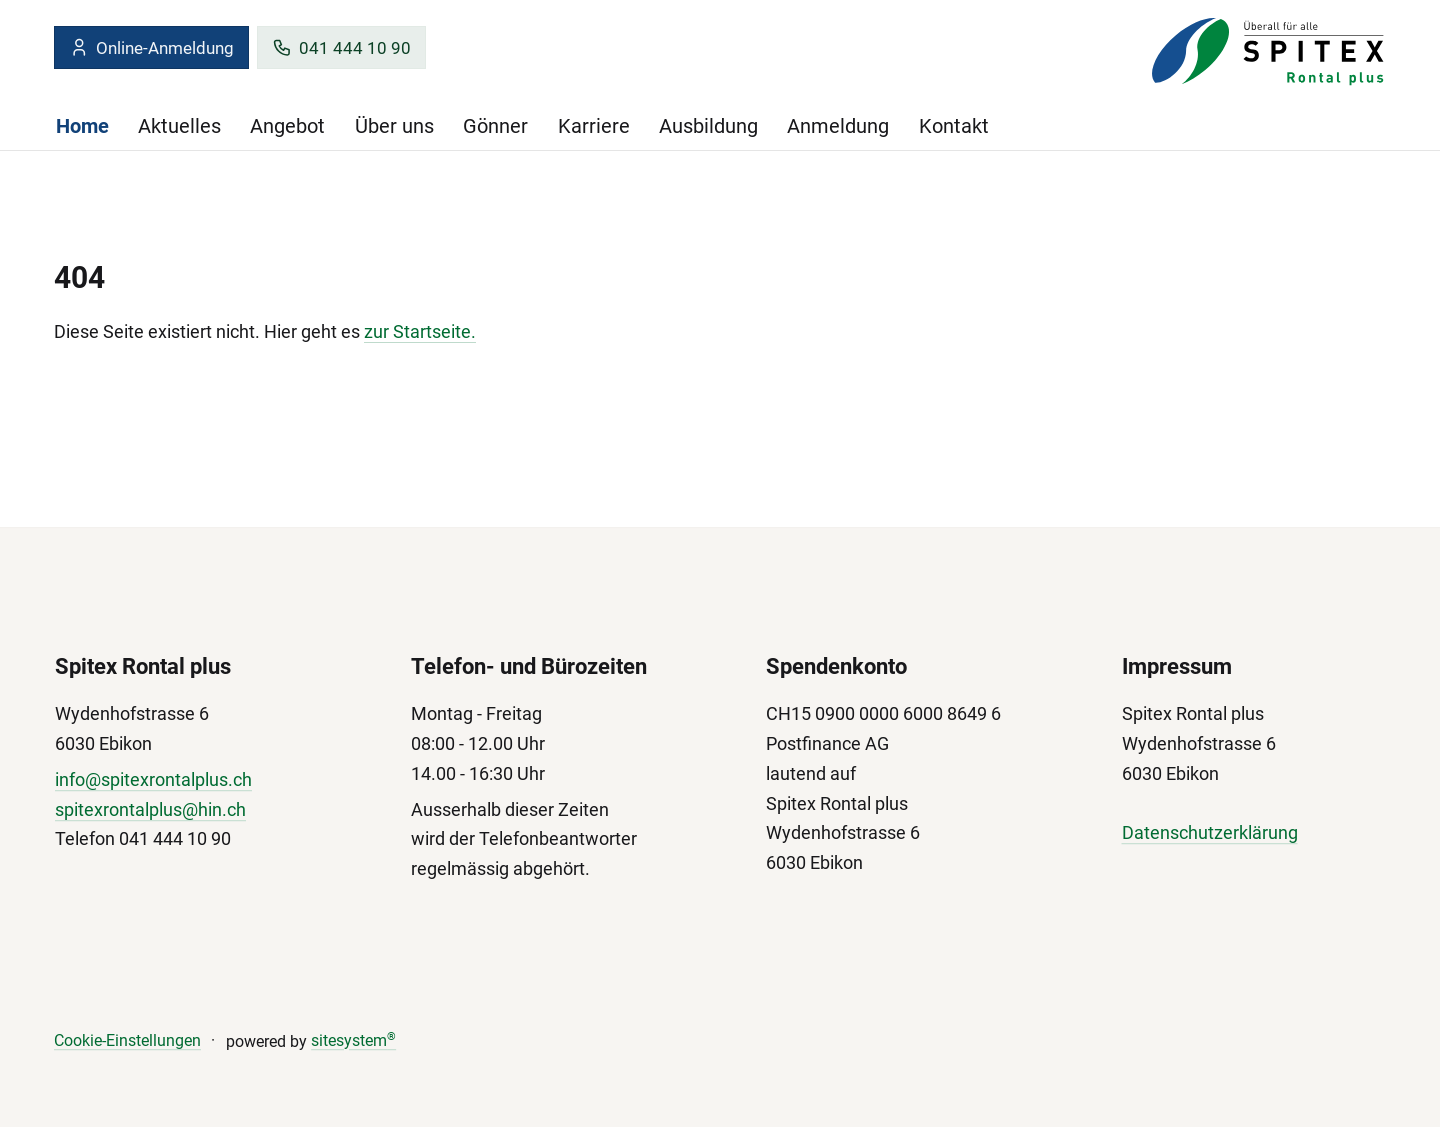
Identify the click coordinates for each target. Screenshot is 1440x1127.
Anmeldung (838, 126)
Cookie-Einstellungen (127, 1040)
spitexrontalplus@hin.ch (150, 809)
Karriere (594, 126)
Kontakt (954, 126)
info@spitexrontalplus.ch (153, 779)
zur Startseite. (420, 331)
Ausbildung (708, 126)
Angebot (287, 126)
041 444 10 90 (341, 47)
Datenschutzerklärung (1210, 833)
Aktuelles (179, 126)
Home (82, 126)
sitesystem (353, 1040)
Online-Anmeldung (151, 47)
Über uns (394, 126)
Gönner (495, 126)
